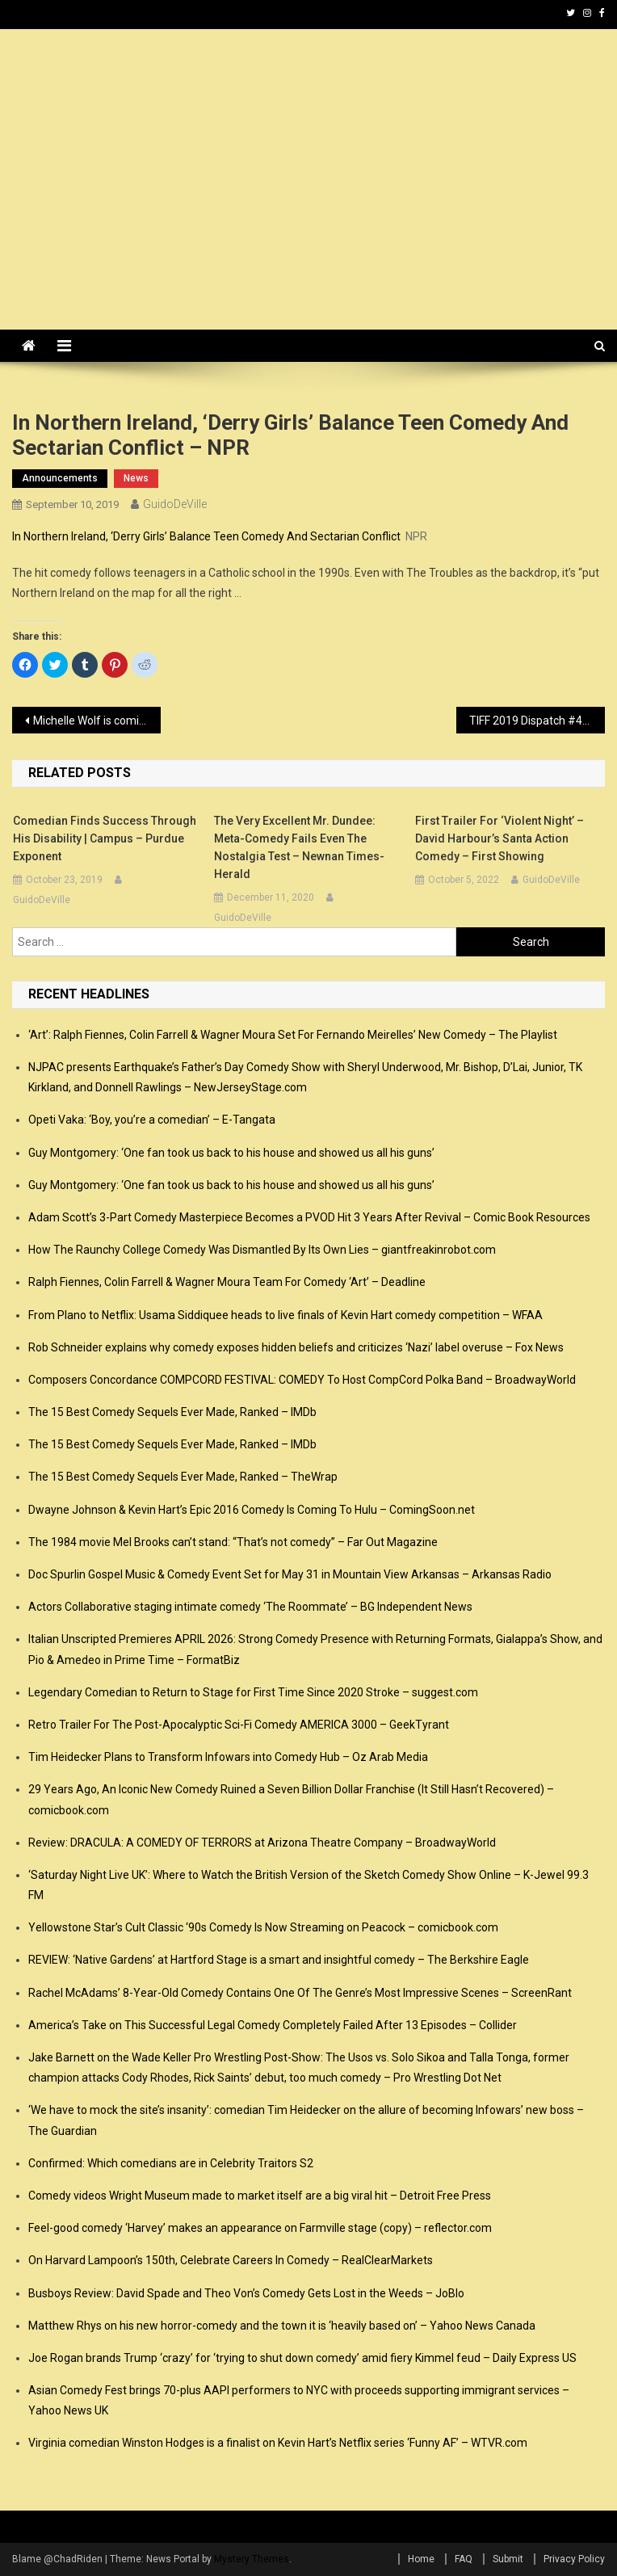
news (136, 478)
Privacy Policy (574, 2559)
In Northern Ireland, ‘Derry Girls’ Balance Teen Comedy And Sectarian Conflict (206, 536)
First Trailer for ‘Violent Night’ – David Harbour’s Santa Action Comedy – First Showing (499, 838)
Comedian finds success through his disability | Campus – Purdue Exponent (104, 838)
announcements (60, 478)
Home (421, 2559)
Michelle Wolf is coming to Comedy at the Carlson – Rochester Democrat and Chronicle (96, 720)
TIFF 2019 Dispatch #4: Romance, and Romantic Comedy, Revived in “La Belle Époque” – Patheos (536, 720)
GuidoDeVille (175, 504)
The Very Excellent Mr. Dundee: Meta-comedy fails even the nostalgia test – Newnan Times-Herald (299, 847)
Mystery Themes (251, 2559)
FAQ (463, 2559)
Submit (508, 2559)
